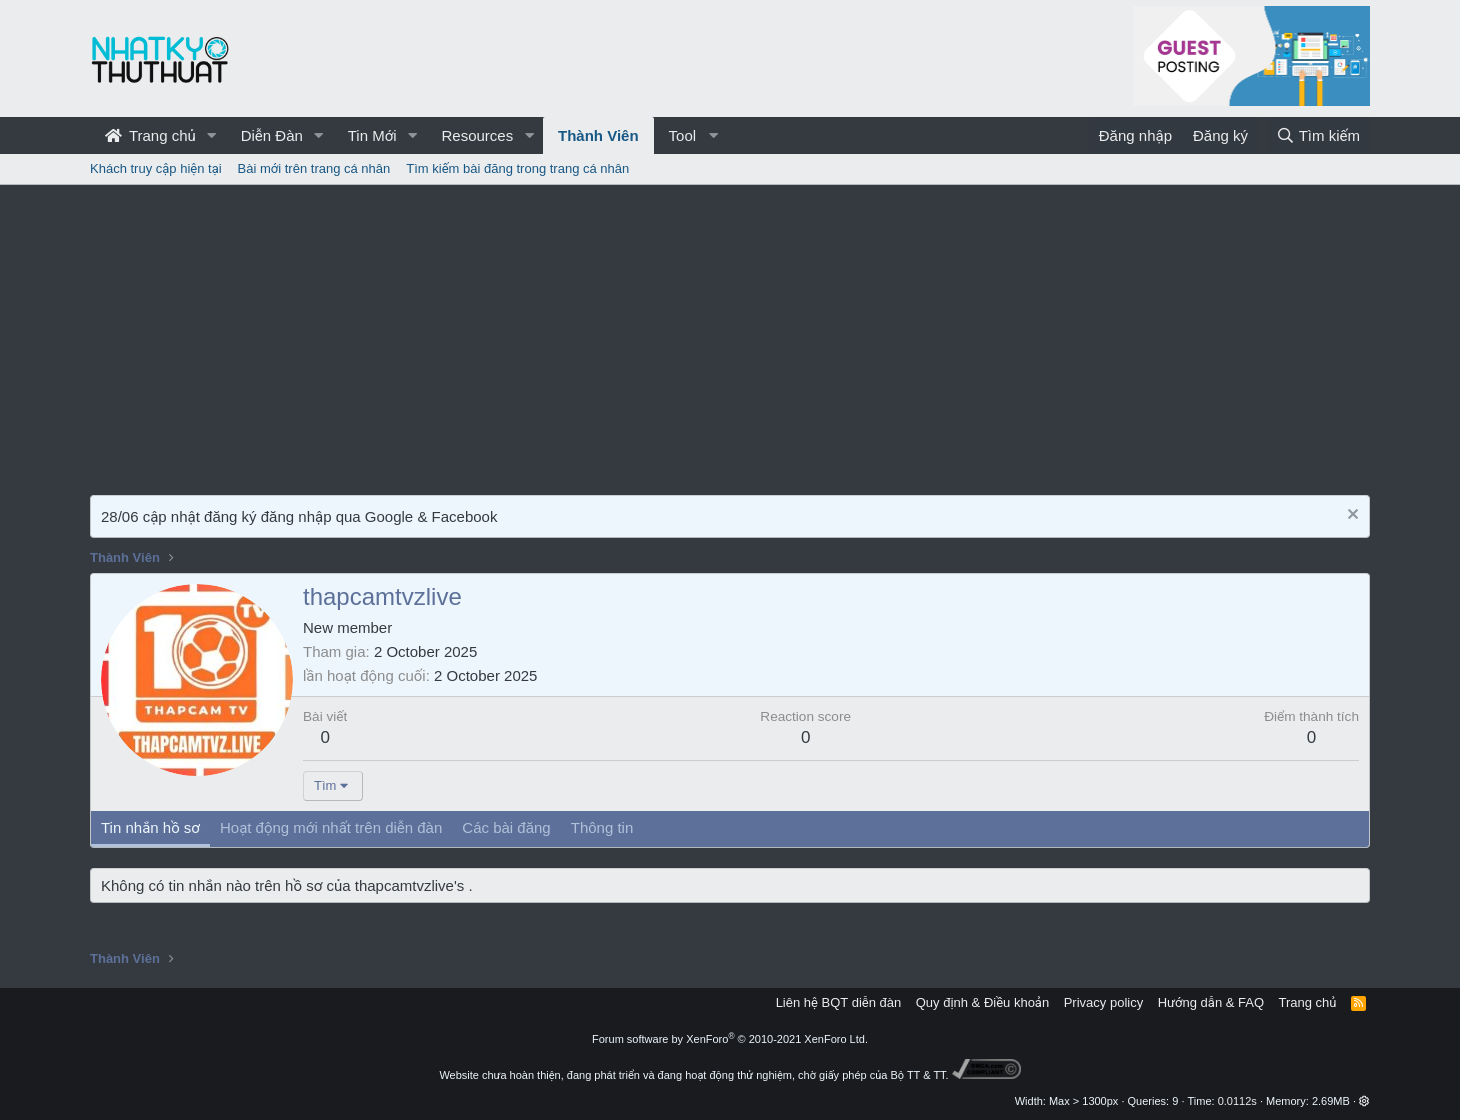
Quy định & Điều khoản (982, 1002)
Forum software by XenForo (730, 1039)
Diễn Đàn (272, 135)
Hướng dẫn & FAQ (1211, 1002)
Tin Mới (372, 135)
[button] (212, 135)
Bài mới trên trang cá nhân (314, 168)
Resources (477, 135)
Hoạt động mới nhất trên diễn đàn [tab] (331, 827)
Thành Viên (598, 135)
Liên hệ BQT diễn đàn (839, 1002)
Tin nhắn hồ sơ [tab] (150, 827)
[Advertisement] (730, 335)
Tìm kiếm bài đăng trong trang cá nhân (517, 168)
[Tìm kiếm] (1318, 135)
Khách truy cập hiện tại (156, 168)
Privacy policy (1103, 1002)
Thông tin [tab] (602, 827)
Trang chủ (150, 135)
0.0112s (1237, 1101)
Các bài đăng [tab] (506, 827)
